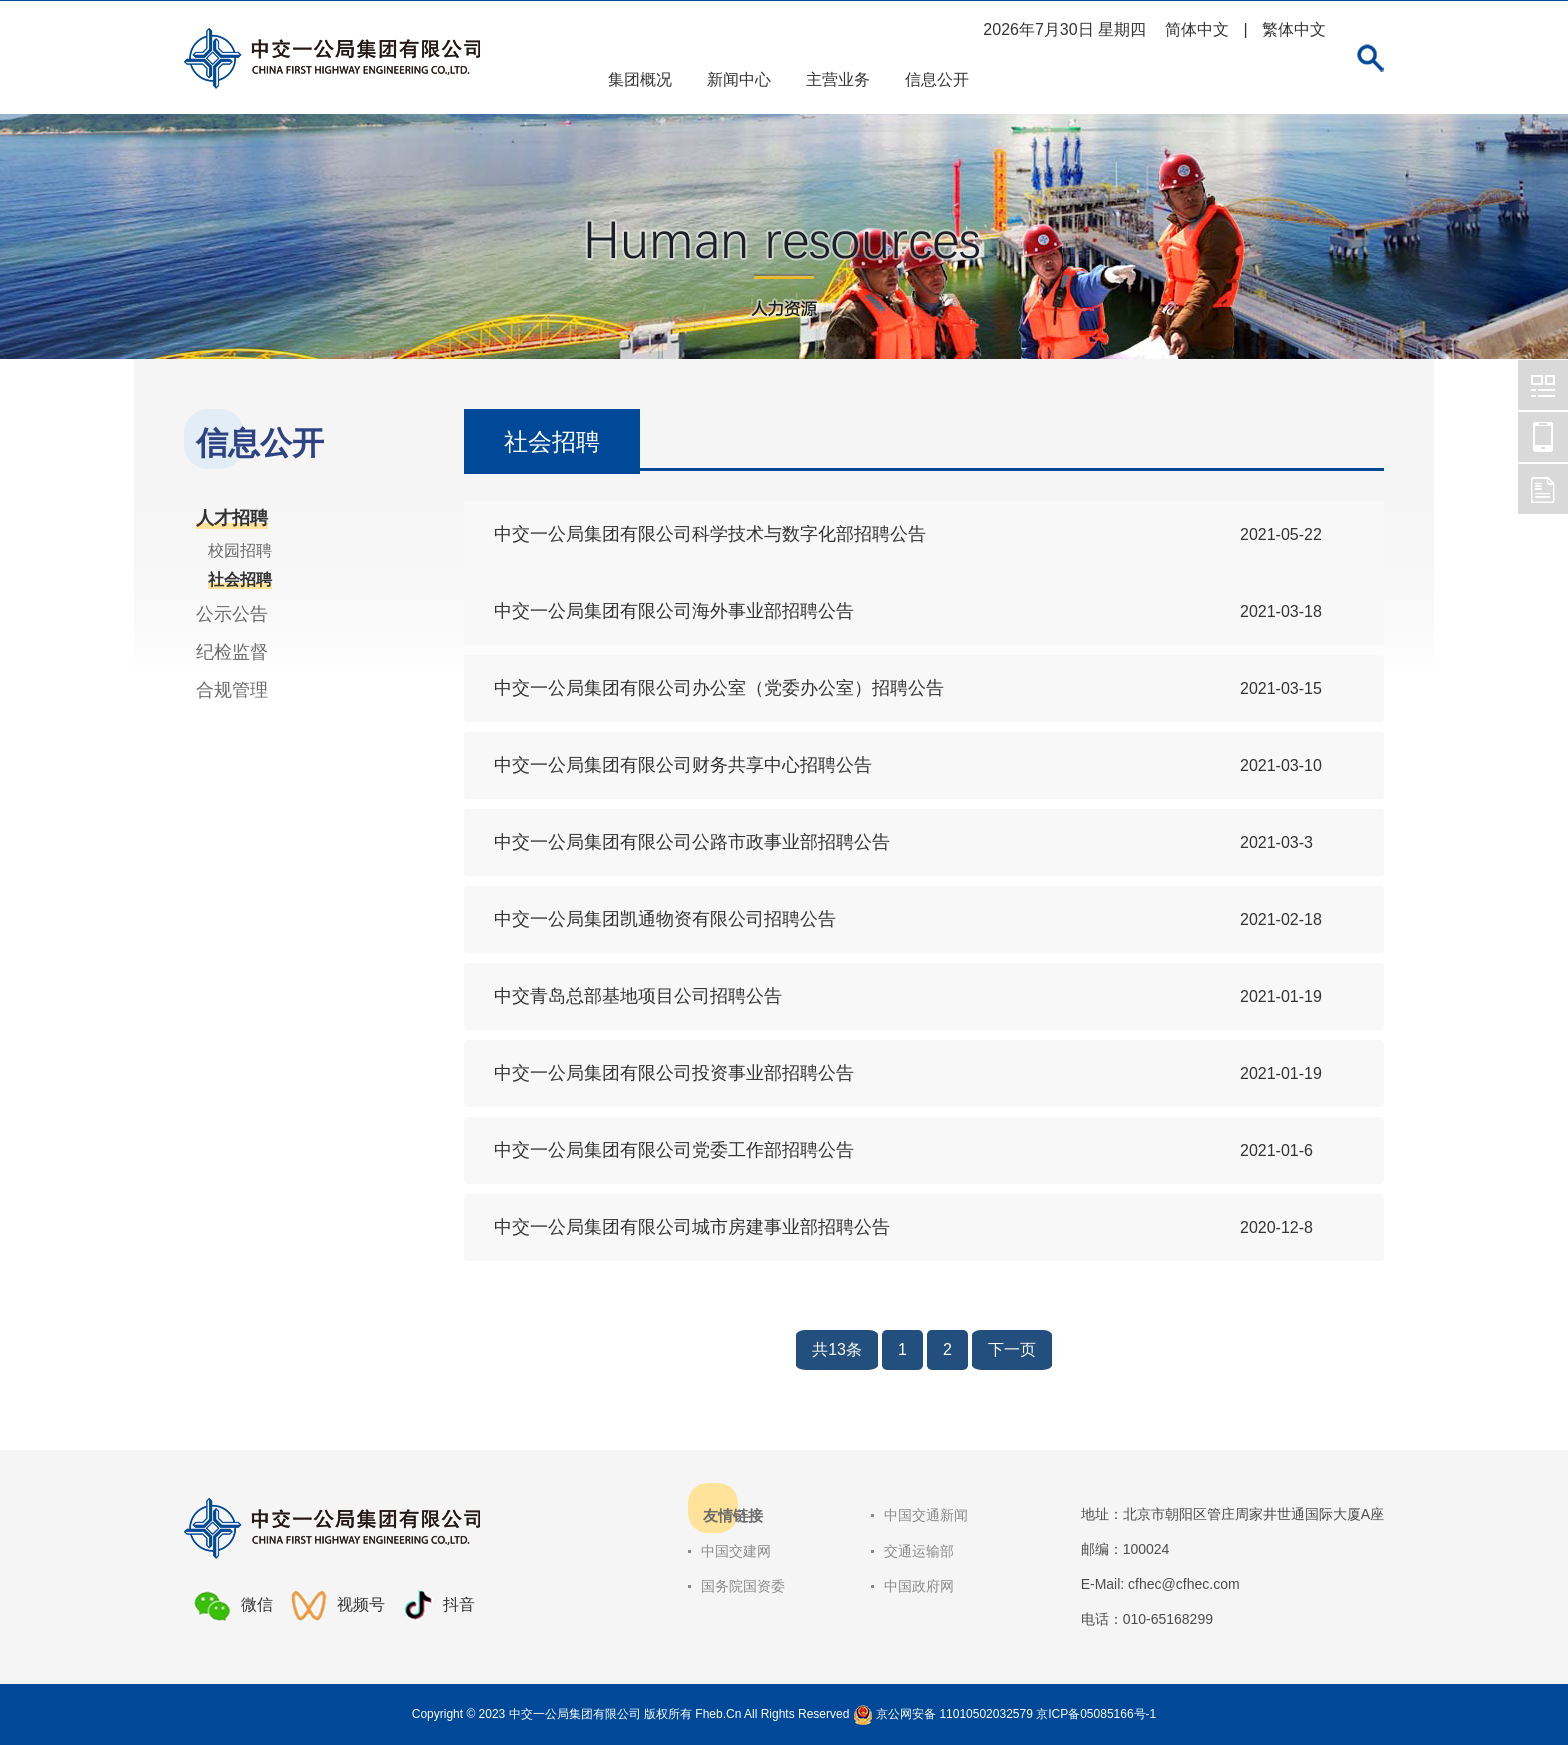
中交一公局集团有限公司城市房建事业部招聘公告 (692, 1227)
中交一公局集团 (1543, 385)
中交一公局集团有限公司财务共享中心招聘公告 (683, 765)
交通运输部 (919, 1551)
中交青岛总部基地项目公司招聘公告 (638, 996)
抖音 (439, 1605)
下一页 (1012, 1349)
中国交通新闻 (926, 1515)
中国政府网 (919, 1586)
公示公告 (232, 614)
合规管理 (232, 690)
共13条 (837, 1349)
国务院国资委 (743, 1586)
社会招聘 (240, 579)
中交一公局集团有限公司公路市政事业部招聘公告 (692, 842)
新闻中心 (739, 79)
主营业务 (838, 79)
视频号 (338, 1605)
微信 (233, 1606)
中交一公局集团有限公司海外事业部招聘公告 (674, 611)
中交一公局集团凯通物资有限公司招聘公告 (665, 919)
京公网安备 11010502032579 (954, 1714)
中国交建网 (736, 1551)
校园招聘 (240, 550)
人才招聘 (232, 518)
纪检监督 (232, 652)
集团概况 (640, 79)
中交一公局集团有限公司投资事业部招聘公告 (674, 1073)
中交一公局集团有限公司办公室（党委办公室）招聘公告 (719, 688)
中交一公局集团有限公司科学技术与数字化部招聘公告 (710, 534)
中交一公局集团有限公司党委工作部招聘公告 (674, 1150)
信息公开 (937, 79)
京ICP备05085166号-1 (1096, 1714)
